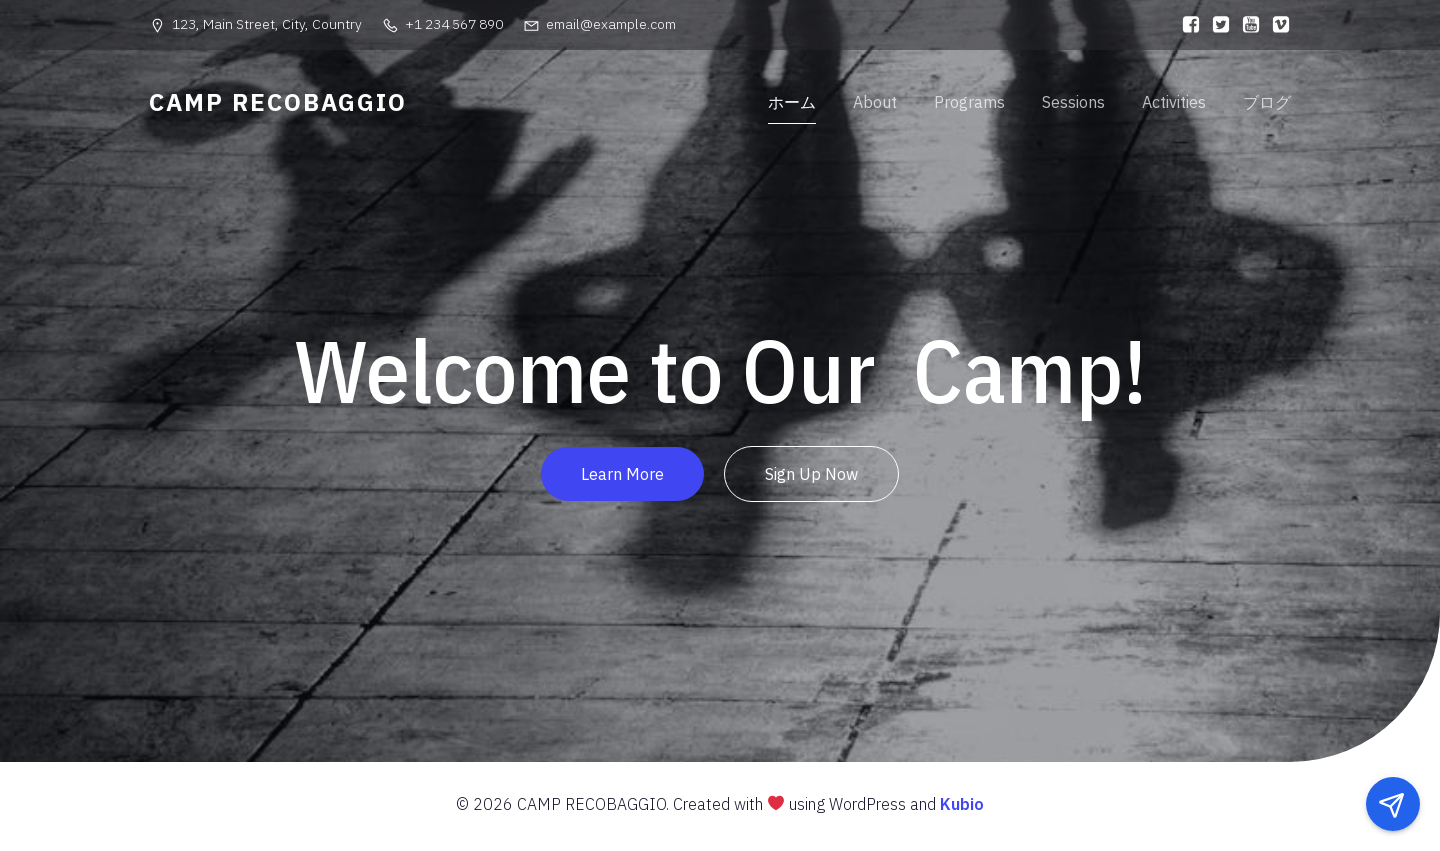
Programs (969, 105)
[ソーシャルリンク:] (1186, 25)
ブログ (1267, 105)
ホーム (792, 105)
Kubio (962, 809)
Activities (1174, 105)
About (875, 105)
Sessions (1073, 105)
